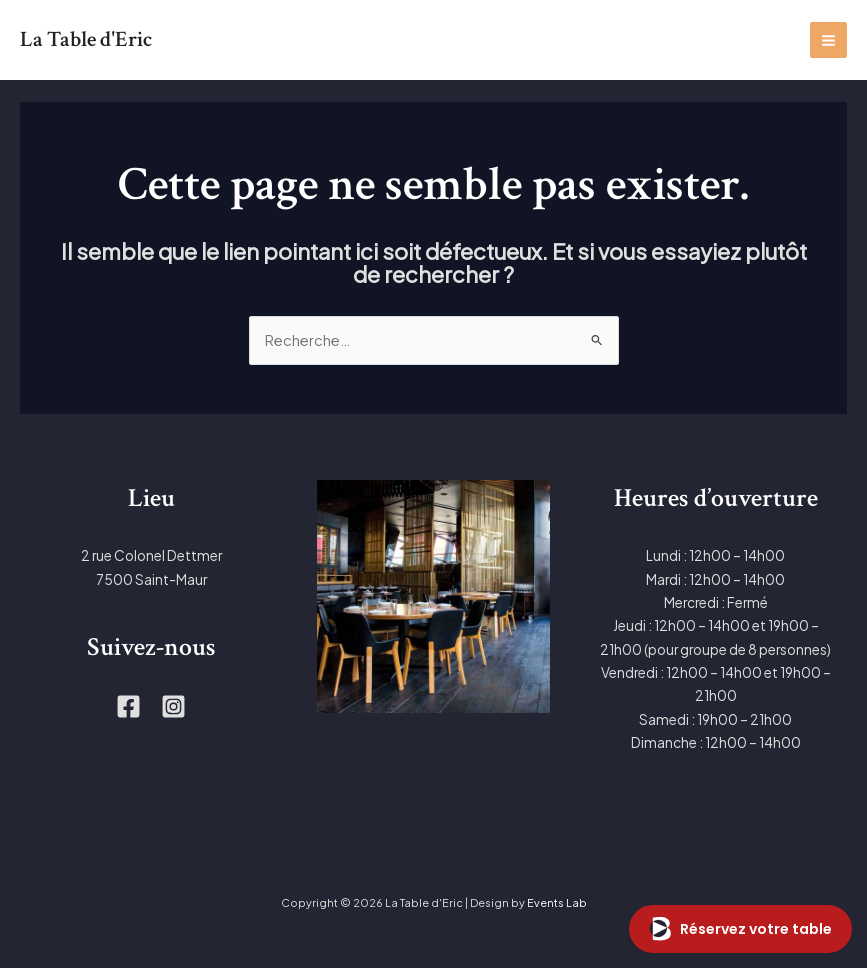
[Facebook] (128, 706)
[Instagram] (173, 706)
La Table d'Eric (91, 39)
